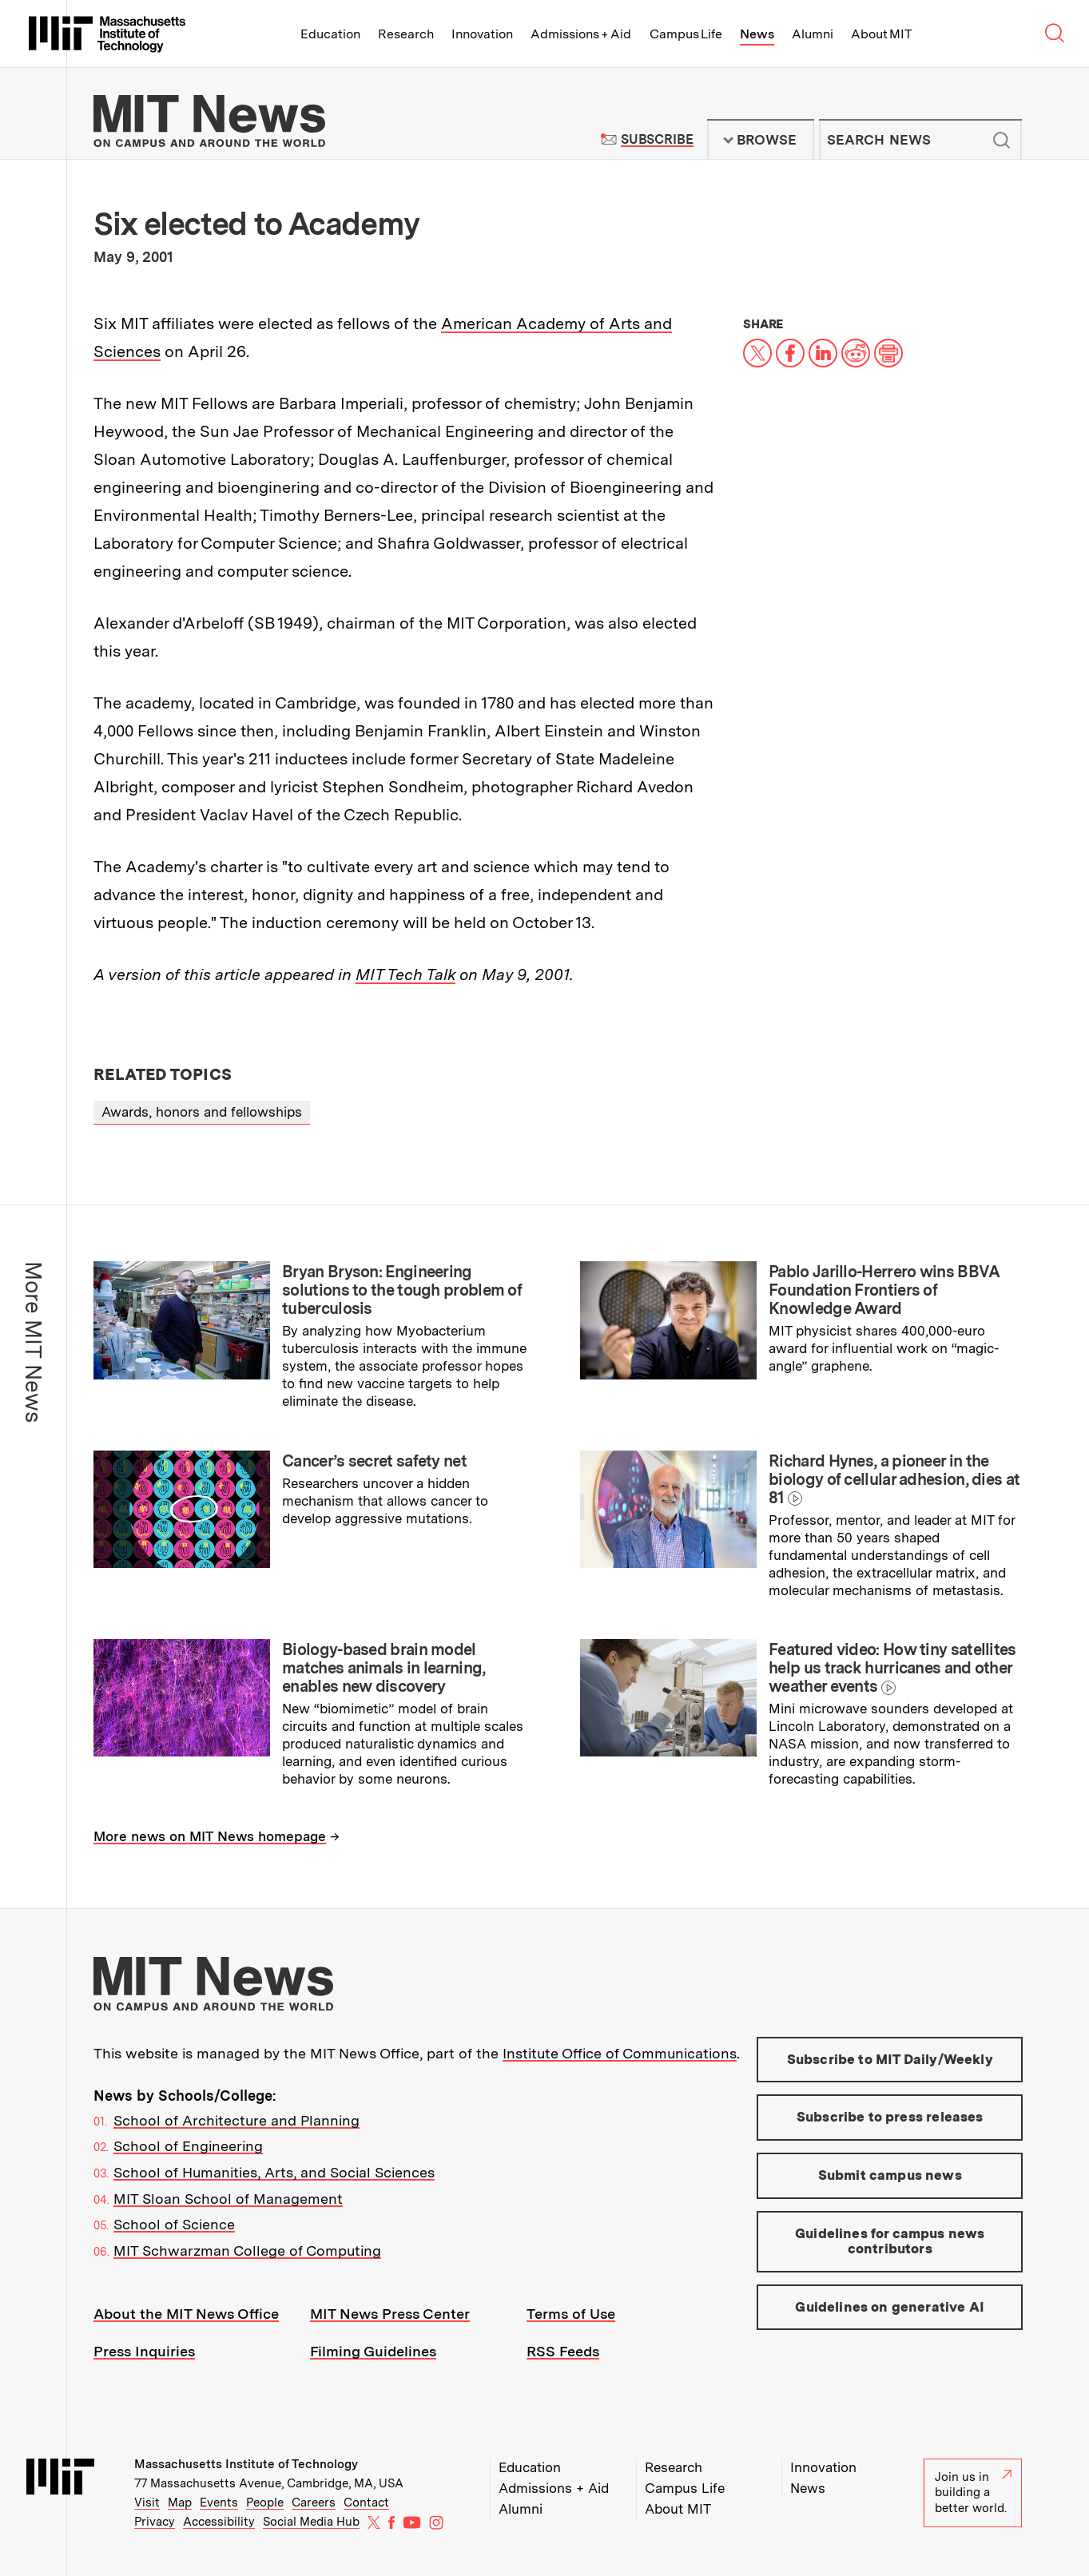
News (757, 34)
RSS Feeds (563, 2351)
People (265, 2502)
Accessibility (219, 2521)
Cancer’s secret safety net (374, 1461)
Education (330, 34)
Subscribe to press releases (890, 2117)
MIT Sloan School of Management (228, 2198)
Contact (366, 2502)
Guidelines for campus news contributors (889, 2241)
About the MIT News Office (186, 2313)
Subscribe (657, 139)
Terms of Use (571, 2313)
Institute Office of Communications (620, 2053)
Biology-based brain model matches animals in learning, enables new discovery (383, 1668)
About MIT (881, 34)
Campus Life (686, 34)
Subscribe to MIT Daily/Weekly (890, 2059)
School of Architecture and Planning (236, 2120)
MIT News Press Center (390, 2313)
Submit (1001, 140)
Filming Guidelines (373, 2351)
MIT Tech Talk (405, 974)
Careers (314, 2502)
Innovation (482, 34)
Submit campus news (890, 2175)
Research (406, 34)
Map (180, 2502)
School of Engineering (188, 2145)
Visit (147, 2502)
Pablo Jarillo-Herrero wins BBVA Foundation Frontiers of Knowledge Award (884, 1290)
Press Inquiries (144, 2351)
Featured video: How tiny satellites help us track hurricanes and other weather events (892, 1668)
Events (219, 2502)
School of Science (174, 2224)
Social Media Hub (311, 2521)
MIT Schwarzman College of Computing (247, 2250)
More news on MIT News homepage (209, 1836)
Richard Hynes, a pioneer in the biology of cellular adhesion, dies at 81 (894, 1479)
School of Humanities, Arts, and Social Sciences (274, 2172)
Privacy (154, 2521)
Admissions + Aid (581, 34)
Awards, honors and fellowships (201, 1112)
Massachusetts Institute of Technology (246, 2464)
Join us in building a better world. (973, 2492)
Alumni (812, 34)
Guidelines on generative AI (889, 2307)
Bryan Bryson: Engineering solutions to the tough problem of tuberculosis (402, 1290)
